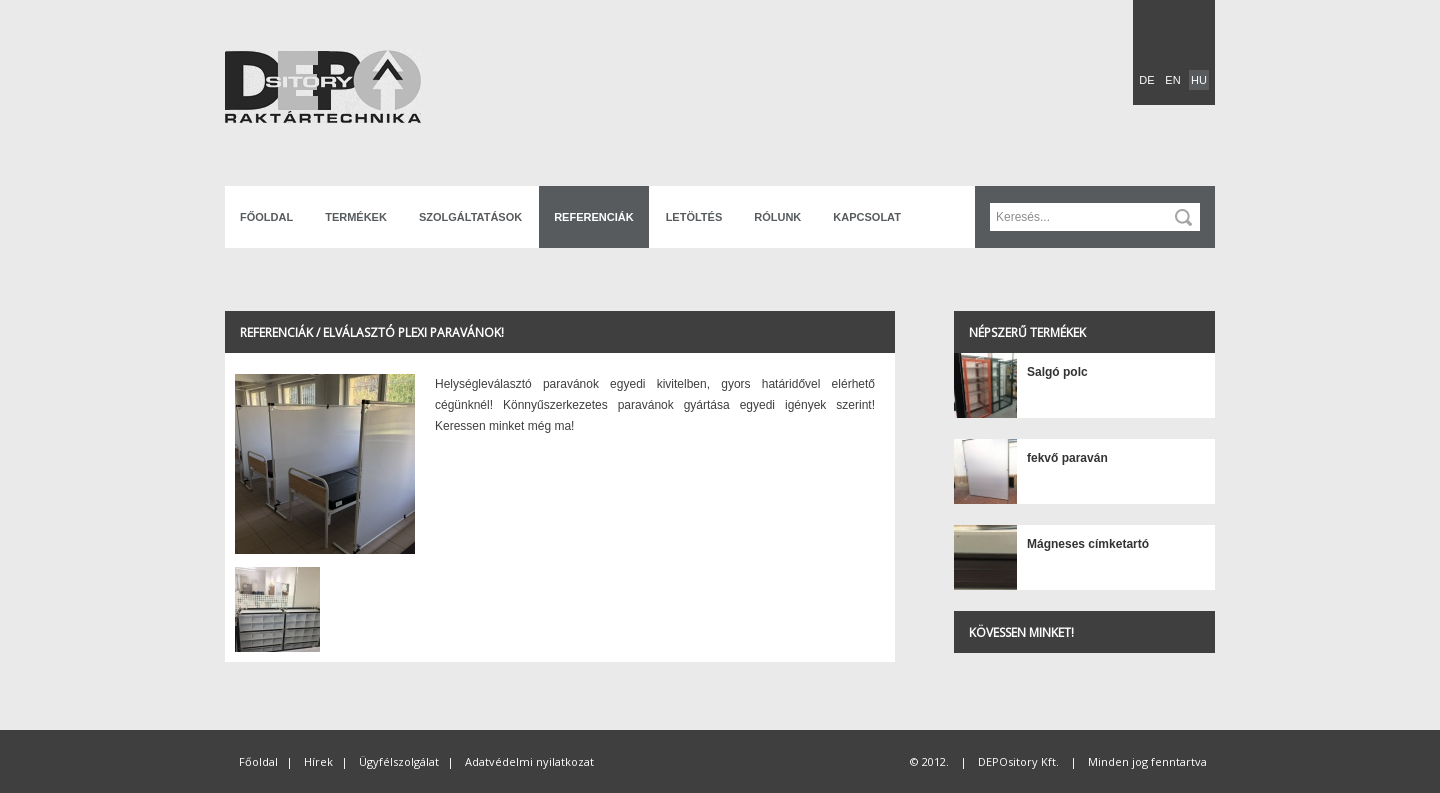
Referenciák (593, 217)
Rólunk (777, 217)
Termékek (356, 217)
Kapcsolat (867, 217)
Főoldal (266, 217)
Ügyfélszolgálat (399, 761)
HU (1199, 80)
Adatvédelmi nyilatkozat (529, 761)
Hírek (318, 761)
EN (1172, 80)
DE (1146, 80)
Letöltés (694, 217)
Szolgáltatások (470, 217)
